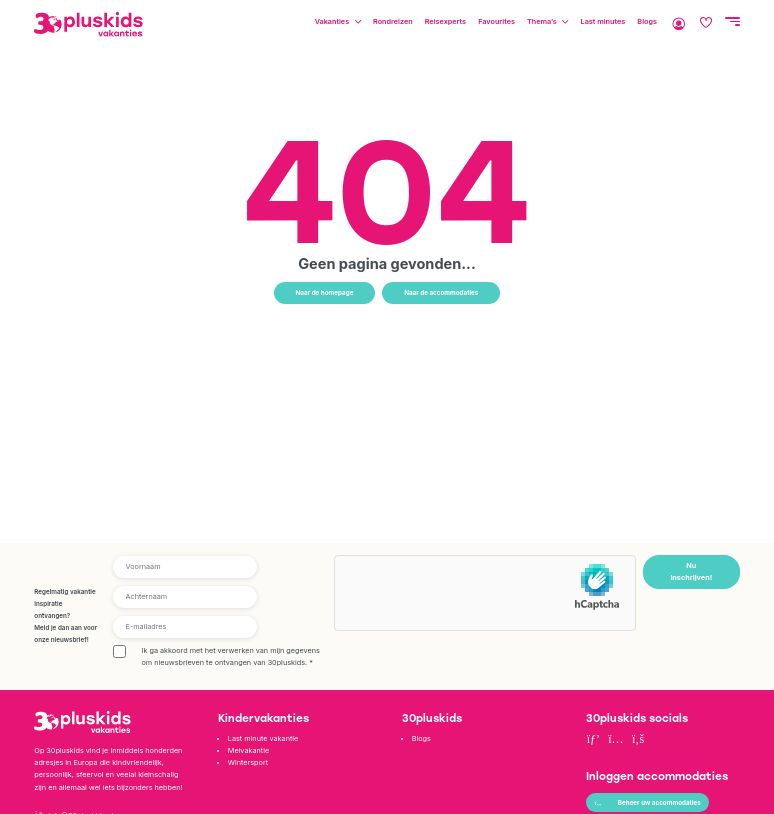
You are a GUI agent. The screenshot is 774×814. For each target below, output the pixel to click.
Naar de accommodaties (441, 293)
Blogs (647, 21)
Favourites (496, 21)
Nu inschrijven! (691, 571)
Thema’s (542, 21)
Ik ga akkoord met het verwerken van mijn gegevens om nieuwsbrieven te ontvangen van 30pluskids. (230, 656)
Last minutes (603, 21)
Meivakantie (248, 750)
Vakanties (332, 21)
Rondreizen (393, 21)
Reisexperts (445, 21)
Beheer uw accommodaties (647, 803)
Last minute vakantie (263, 738)
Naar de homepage (325, 293)
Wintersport (248, 762)
